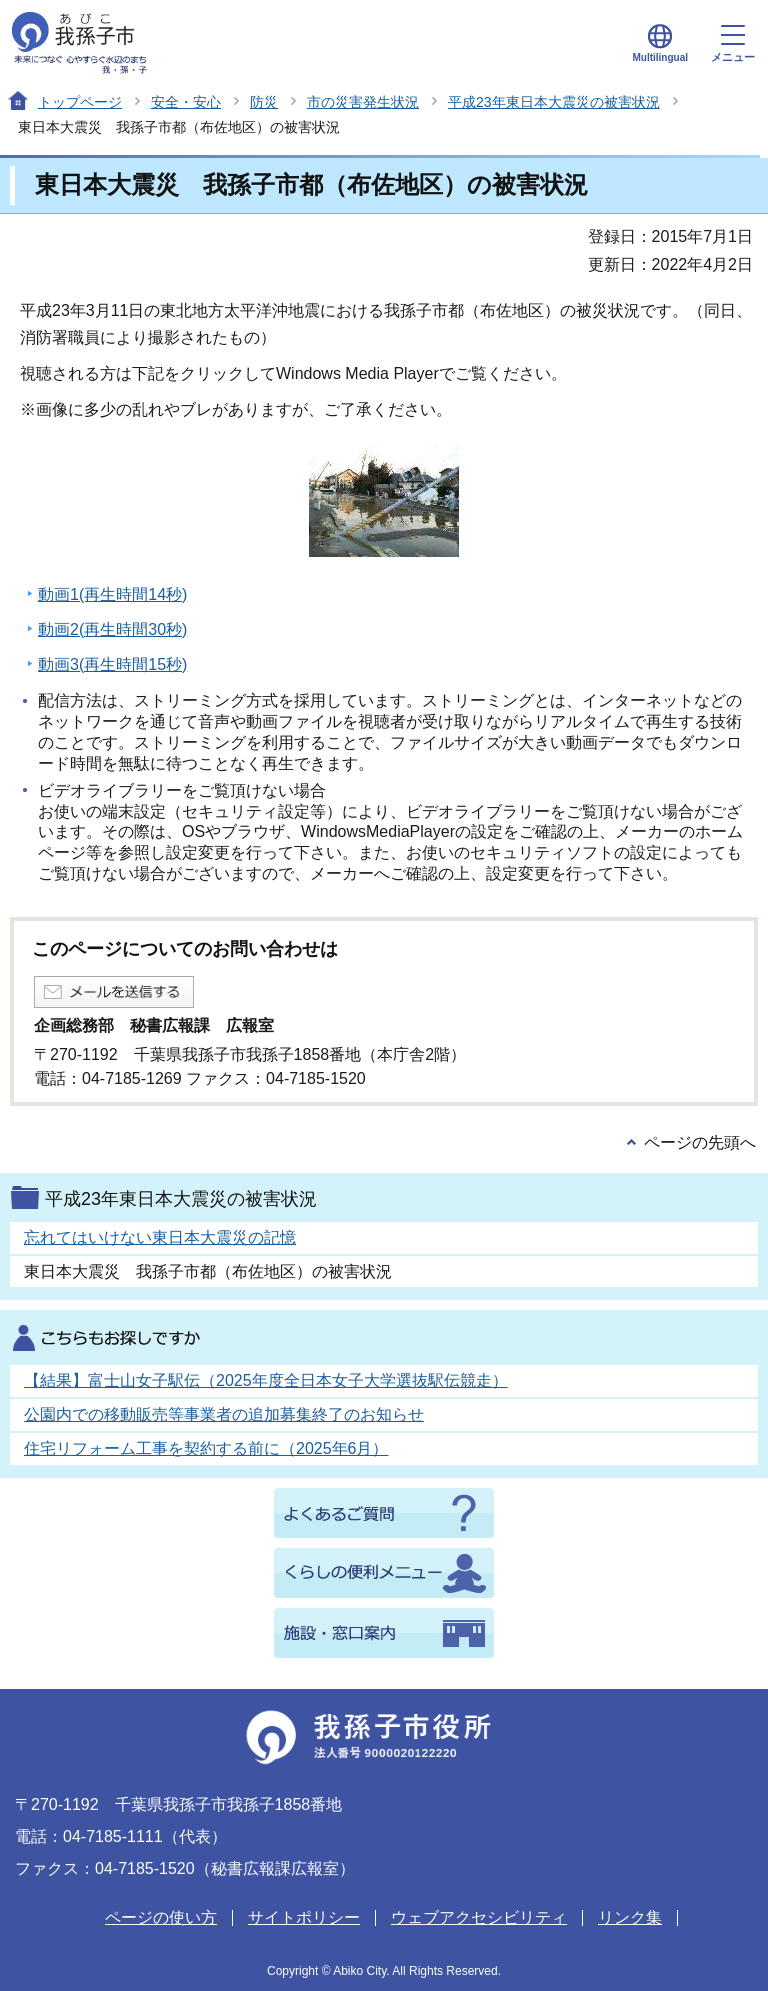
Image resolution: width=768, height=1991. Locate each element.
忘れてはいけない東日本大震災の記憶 (160, 1237)
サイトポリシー (304, 1917)
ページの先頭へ (700, 1142)
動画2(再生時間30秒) (112, 629)
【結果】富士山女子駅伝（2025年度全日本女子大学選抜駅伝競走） (266, 1380)
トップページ (80, 102)
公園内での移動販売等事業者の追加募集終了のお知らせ (224, 1414)
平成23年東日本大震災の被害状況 (554, 102)
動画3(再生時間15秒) (112, 664)
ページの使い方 (161, 1917)
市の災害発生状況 (363, 102)
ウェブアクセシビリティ (479, 1917)
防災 (264, 102)
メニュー (733, 44)
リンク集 (630, 1917)
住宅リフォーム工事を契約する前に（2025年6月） (206, 1448)
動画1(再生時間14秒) (112, 594)
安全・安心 (186, 102)
